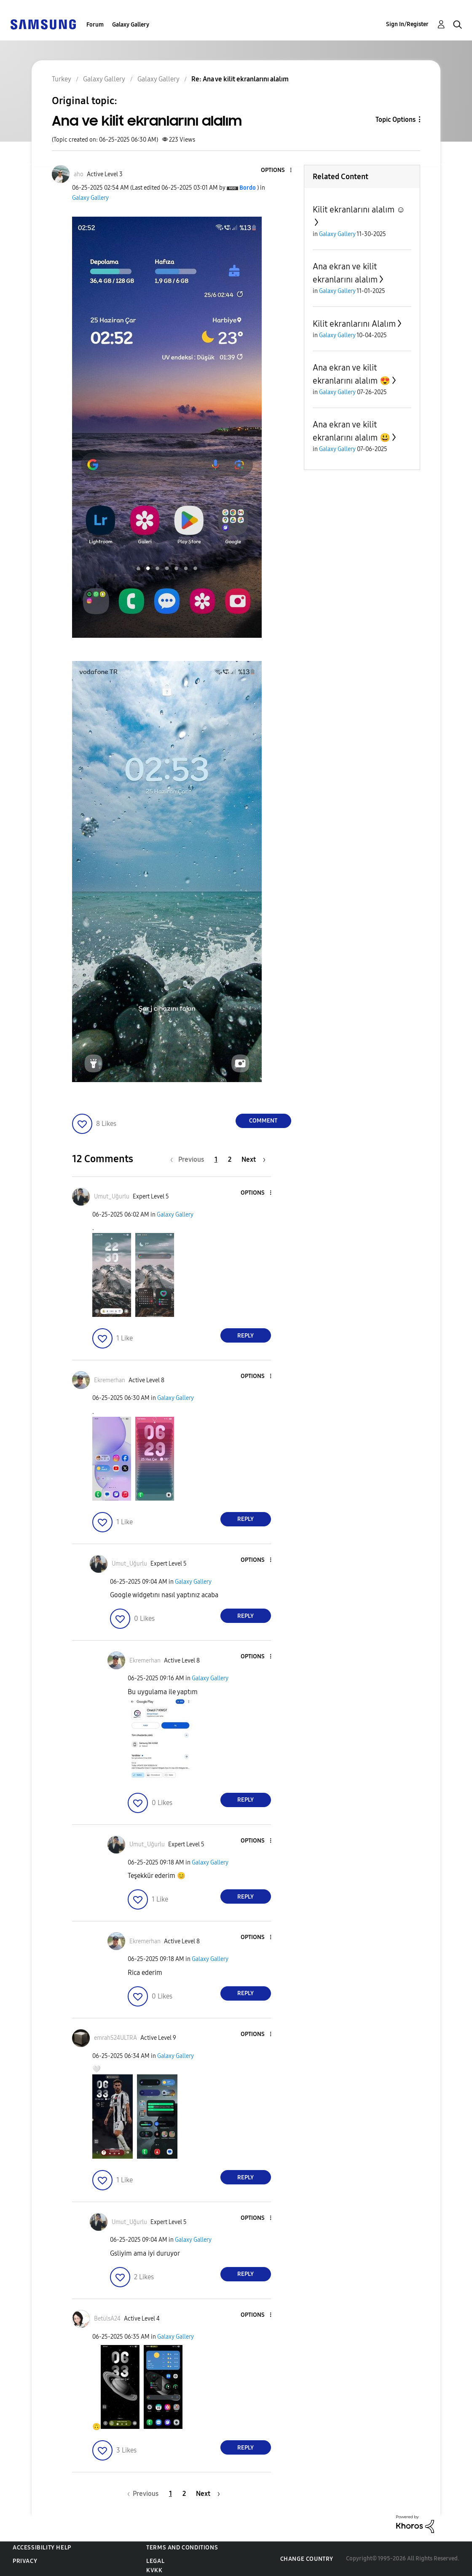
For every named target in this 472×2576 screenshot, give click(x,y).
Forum (95, 24)
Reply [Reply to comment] (245, 1335)
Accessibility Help (42, 2547)
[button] (276, 171)
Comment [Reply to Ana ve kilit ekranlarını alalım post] (263, 1120)
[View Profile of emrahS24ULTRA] (115, 2037)
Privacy (25, 2561)
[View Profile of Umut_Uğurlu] (111, 1196)
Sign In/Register (407, 24)
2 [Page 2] (229, 1159)
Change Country (306, 2559)
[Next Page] (253, 1159)
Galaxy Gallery (130, 24)
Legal (155, 2561)
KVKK (154, 2570)
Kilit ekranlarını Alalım (354, 324)
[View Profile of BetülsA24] (107, 2318)
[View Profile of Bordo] (247, 187)
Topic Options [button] (395, 120)
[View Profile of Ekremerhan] (109, 1380)
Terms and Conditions (182, 2547)
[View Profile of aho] (78, 174)
